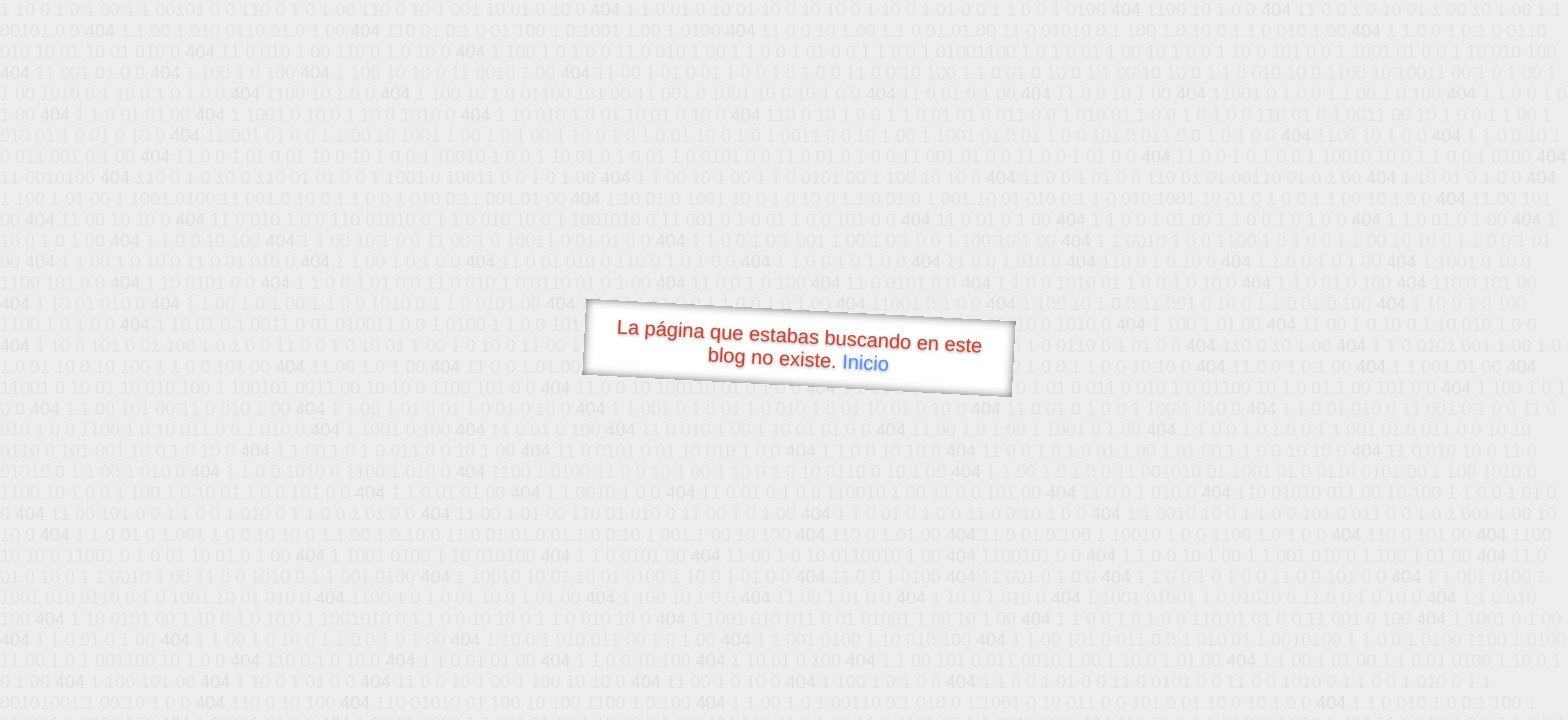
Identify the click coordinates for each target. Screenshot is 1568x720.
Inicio (866, 362)
